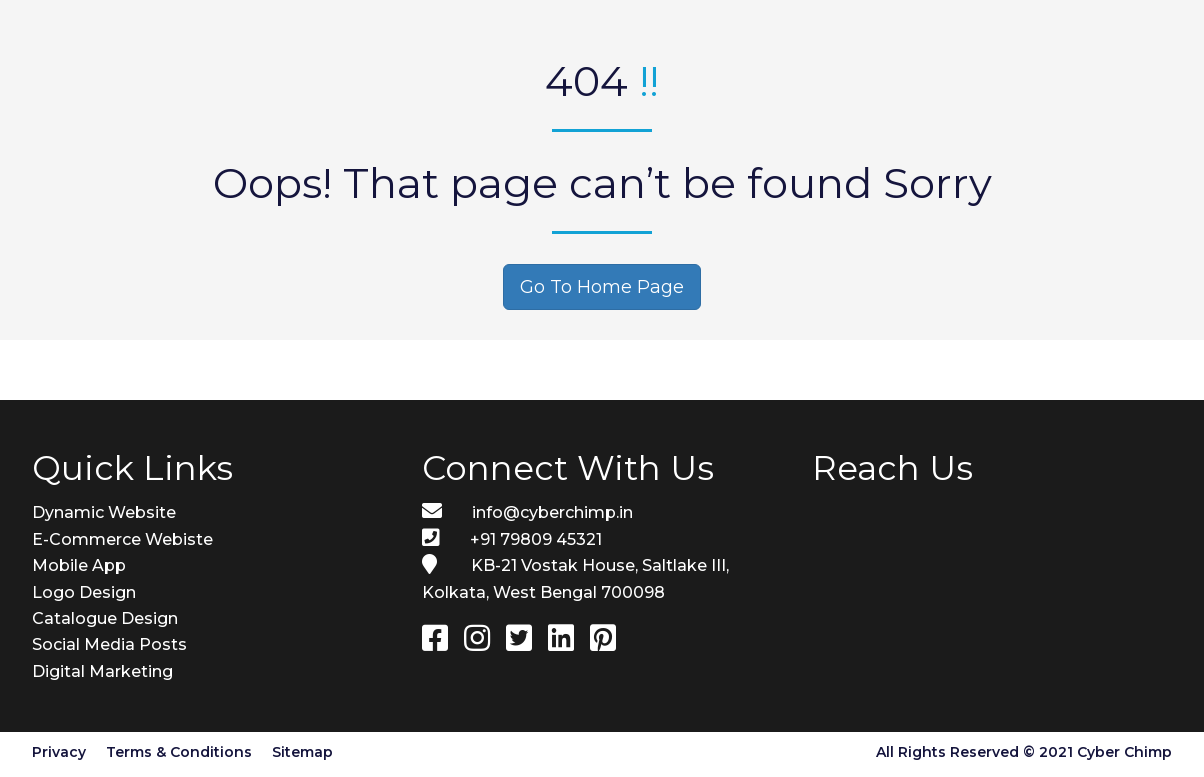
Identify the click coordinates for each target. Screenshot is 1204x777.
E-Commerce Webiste (122, 539)
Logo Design (84, 592)
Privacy (59, 752)
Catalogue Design (105, 618)
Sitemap (302, 752)
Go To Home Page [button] (602, 287)
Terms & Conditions (179, 752)
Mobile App (79, 565)
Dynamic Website (104, 512)
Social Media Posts (109, 644)
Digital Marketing (102, 671)
